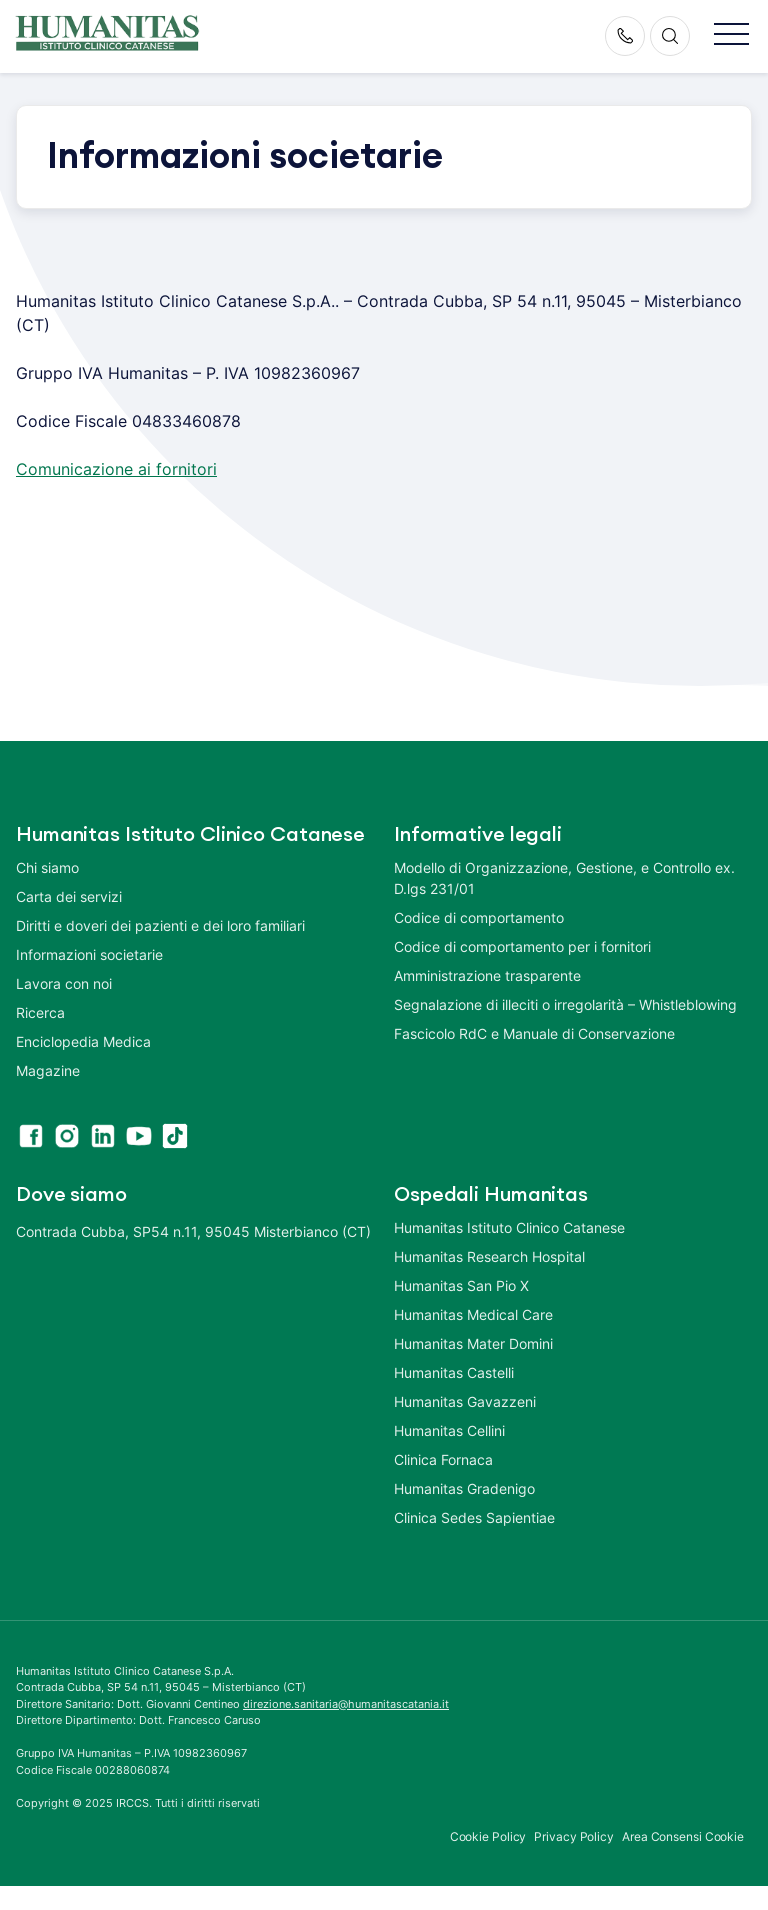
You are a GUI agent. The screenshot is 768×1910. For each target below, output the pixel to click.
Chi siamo (47, 867)
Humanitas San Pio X (461, 1285)
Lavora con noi (64, 983)
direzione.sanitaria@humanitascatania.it (346, 1704)
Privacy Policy (574, 1836)
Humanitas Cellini (449, 1430)
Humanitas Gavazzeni (465, 1401)
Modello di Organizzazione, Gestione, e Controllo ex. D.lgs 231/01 (564, 878)
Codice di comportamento (479, 917)
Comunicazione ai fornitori (116, 469)
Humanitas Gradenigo (464, 1488)
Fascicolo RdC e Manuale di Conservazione (534, 1033)
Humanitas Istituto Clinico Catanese (509, 1227)
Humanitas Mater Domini (473, 1343)
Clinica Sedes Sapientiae (474, 1517)
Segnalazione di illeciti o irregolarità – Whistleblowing (565, 1004)
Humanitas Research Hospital (489, 1256)
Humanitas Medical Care (473, 1314)
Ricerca (40, 1012)
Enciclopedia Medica (83, 1041)
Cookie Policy (488, 1836)
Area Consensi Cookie (683, 1836)
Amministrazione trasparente (487, 975)
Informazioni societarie (89, 954)
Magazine (48, 1070)
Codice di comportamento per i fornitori (522, 946)
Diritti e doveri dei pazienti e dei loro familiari (162, 925)
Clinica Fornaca (443, 1459)
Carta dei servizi (69, 896)
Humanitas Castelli (454, 1372)
